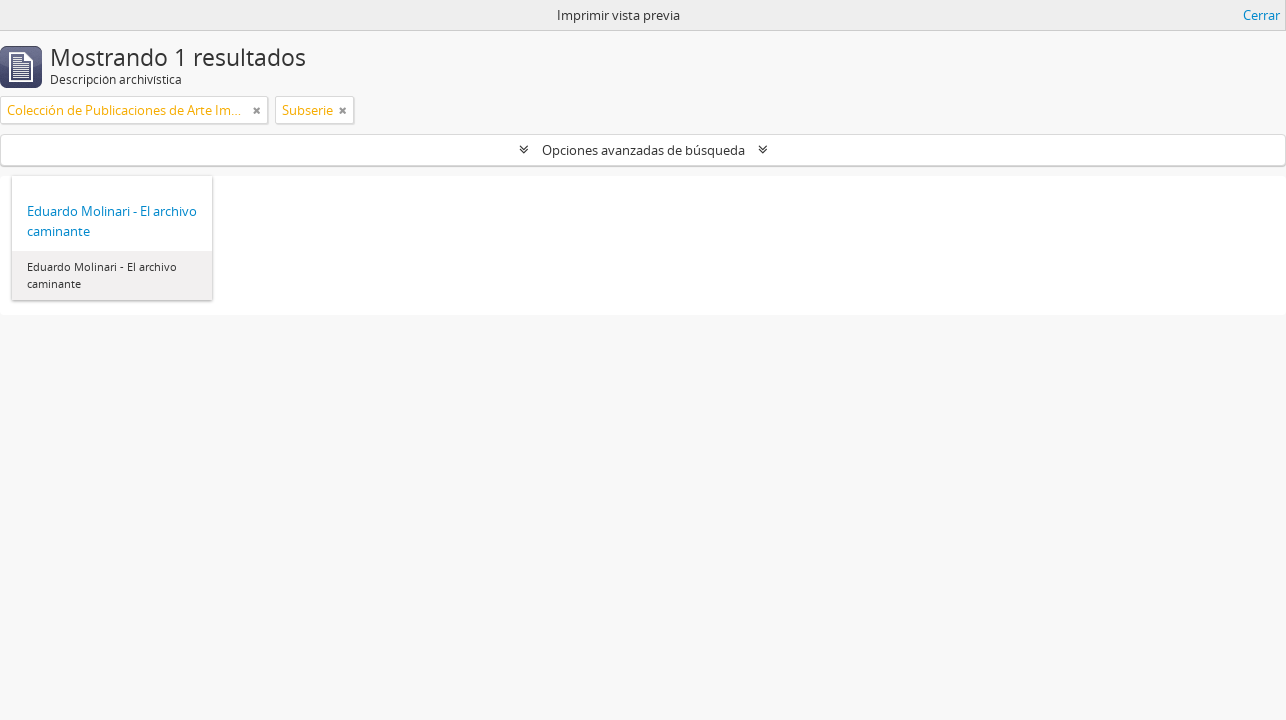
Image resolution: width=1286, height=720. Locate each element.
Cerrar (1261, 15)
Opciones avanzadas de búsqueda (643, 150)
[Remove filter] (257, 110)
